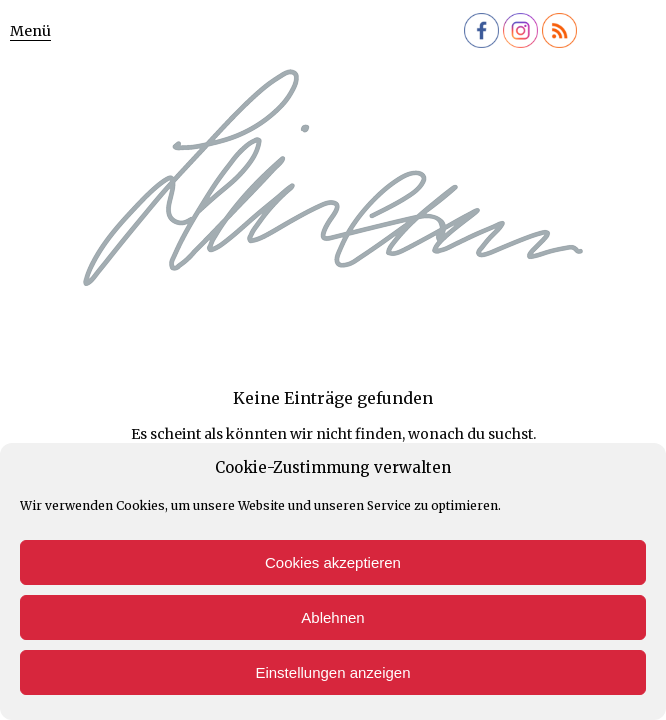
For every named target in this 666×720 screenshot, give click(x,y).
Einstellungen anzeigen (332, 672)
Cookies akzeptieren (333, 562)
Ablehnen (332, 617)
